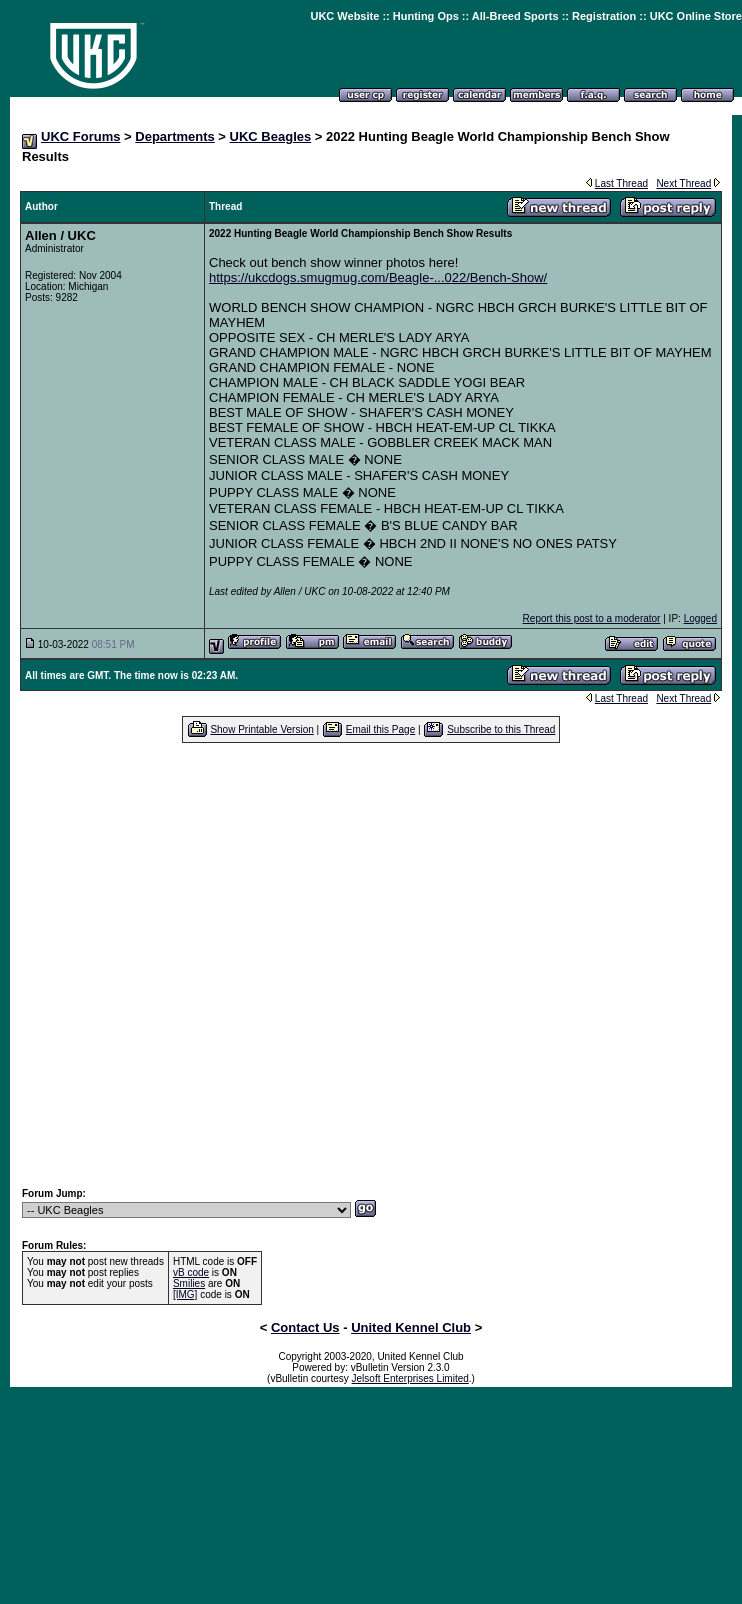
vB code (191, 1272)
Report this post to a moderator (592, 618)
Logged (700, 618)
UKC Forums (80, 136)
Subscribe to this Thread (501, 729)
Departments (174, 136)
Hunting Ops (426, 16)
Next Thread (683, 183)
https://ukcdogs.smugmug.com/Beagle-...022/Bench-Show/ (378, 277)
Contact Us (305, 1327)
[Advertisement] (187, 964)
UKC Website (344, 16)
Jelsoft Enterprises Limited (410, 1378)
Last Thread (621, 183)
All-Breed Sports (515, 16)
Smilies (189, 1283)
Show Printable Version (261, 729)
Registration (604, 16)
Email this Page (380, 729)
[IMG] (185, 1294)
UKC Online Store (696, 16)
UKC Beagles (271, 136)
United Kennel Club (411, 1327)
